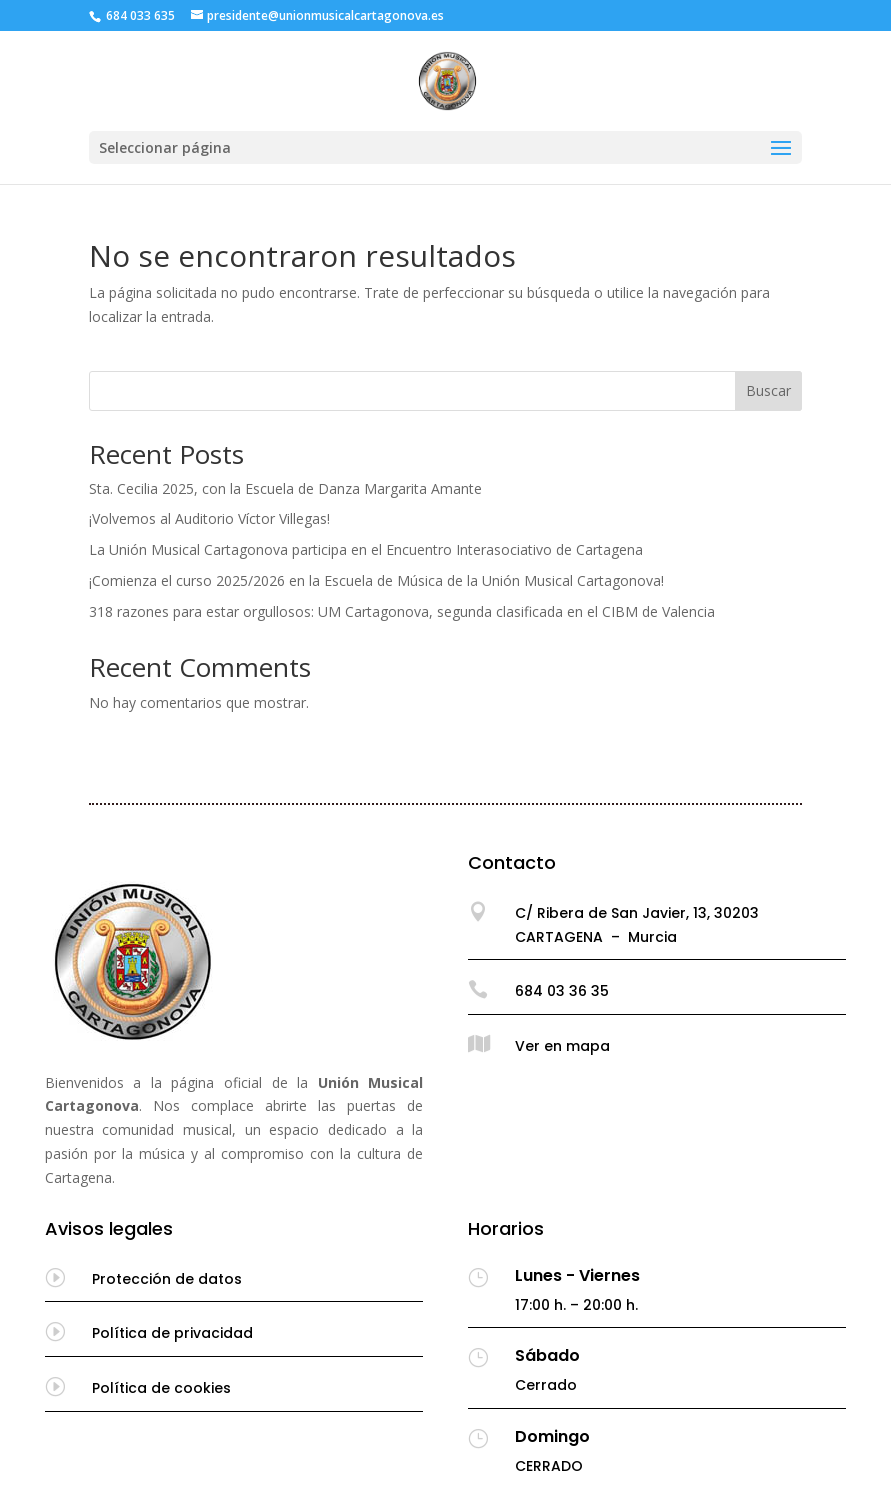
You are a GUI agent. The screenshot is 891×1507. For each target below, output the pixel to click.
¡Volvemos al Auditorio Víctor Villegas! (209, 518)
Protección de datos (167, 1279)
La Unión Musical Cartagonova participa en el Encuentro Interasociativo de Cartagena (366, 549)
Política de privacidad (172, 1333)
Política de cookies (161, 1388)
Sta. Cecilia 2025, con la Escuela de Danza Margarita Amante (285, 488)
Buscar (768, 390)
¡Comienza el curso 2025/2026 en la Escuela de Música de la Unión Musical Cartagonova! (376, 580)
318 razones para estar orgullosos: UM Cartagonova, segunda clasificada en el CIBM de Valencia (402, 611)
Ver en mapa (562, 1046)
